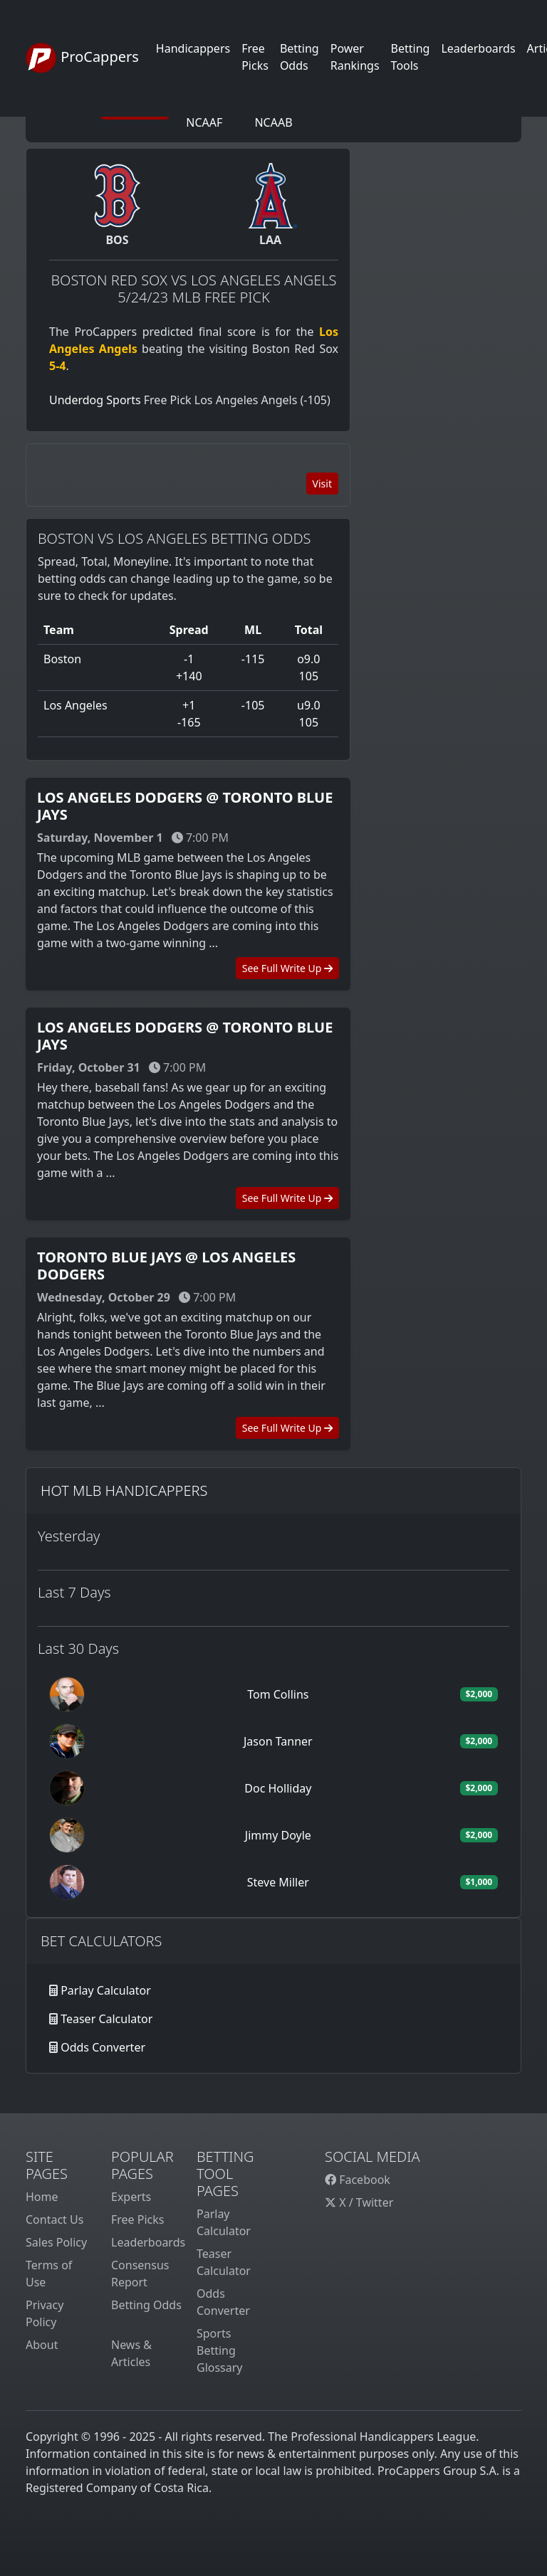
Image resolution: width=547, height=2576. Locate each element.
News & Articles (131, 2353)
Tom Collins (277, 1694)
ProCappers (82, 58)
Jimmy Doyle (278, 1835)
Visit (322, 483)
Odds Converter (103, 2047)
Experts (131, 2197)
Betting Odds (146, 2305)
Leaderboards (478, 48)
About (42, 2345)
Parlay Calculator (106, 1990)
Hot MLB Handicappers (124, 1490)
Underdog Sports (95, 400)
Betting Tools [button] (410, 57)
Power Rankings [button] (355, 57)
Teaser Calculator (106, 2019)
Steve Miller (278, 1882)
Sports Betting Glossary (220, 2350)
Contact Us (54, 2219)
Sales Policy (56, 2242)
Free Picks (138, 2219)
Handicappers (193, 48)
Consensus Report (140, 2273)
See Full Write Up (287, 968)
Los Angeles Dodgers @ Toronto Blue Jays (185, 806)
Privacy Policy (44, 2313)
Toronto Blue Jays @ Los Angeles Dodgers (166, 1265)
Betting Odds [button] (299, 57)
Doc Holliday (277, 1788)
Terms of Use (49, 2273)
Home (42, 2197)
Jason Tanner (278, 1741)
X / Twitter (359, 2202)
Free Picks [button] (255, 57)
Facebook (357, 2179)
